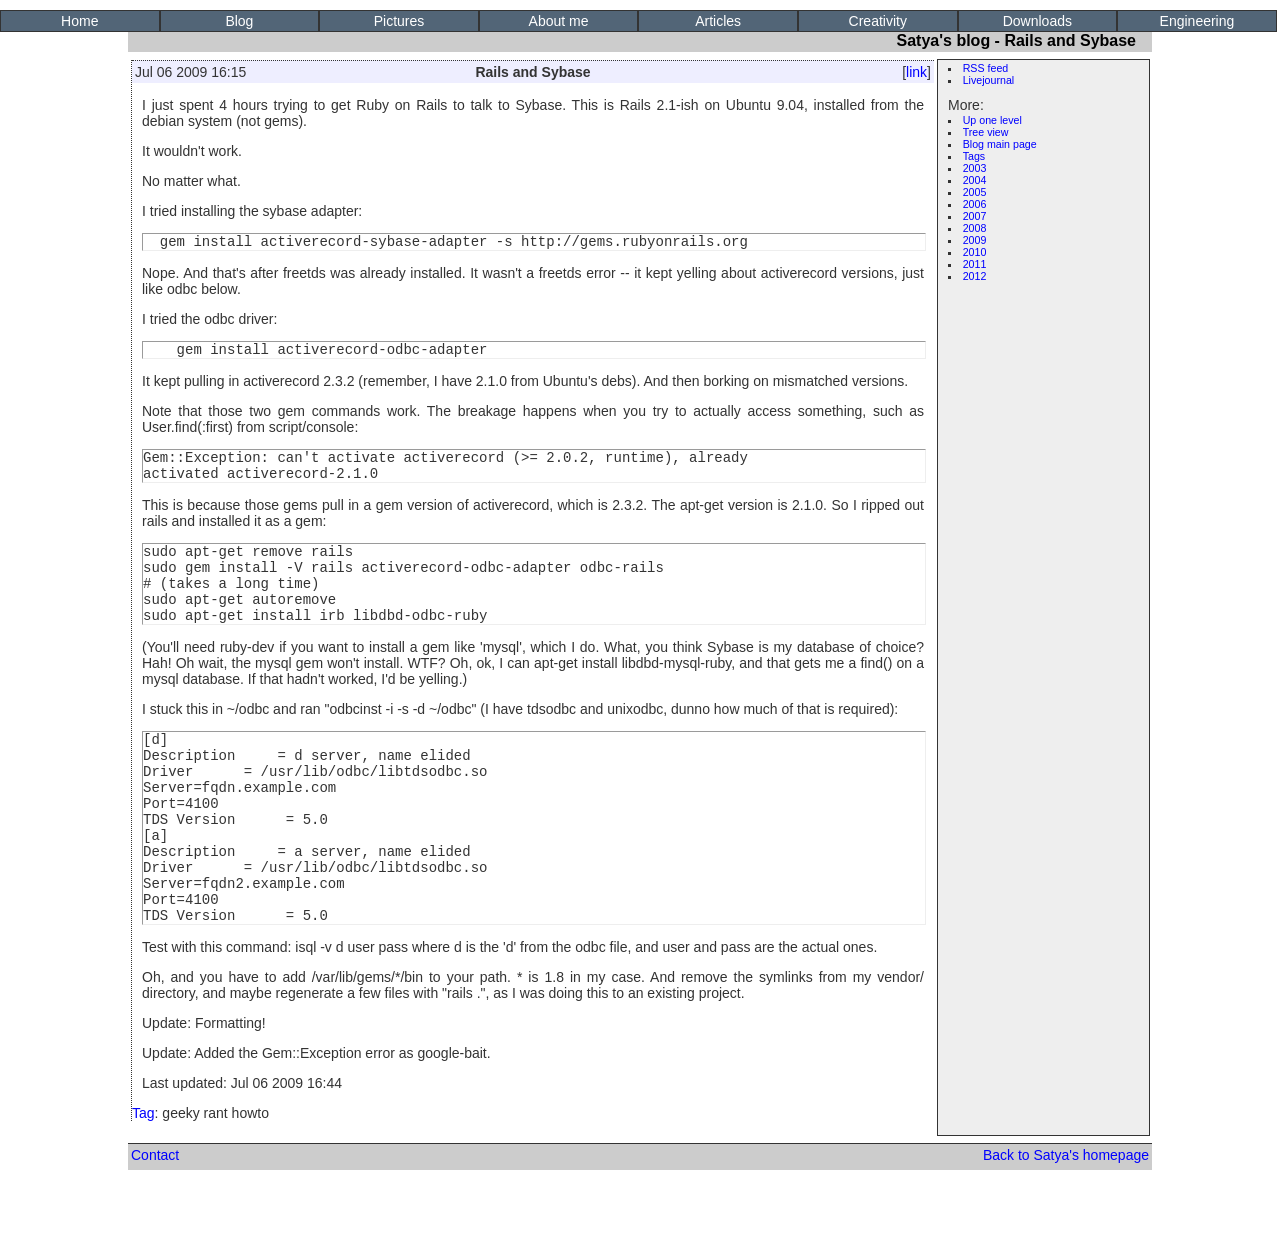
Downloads (1037, 21)
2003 (975, 168)
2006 (975, 204)
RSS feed (986, 68)
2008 (975, 228)
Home (79, 21)
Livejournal (989, 80)
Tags (974, 156)
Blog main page (1000, 144)
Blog (239, 21)
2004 (975, 180)
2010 (975, 252)
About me (559, 21)
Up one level (992, 120)
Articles (718, 21)
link (916, 72)
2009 (975, 240)
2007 (975, 216)
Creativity (878, 21)
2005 (975, 192)
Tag (143, 1176)
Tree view (986, 132)
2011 (975, 264)
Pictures (399, 21)
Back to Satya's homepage (1066, 1218)
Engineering (1197, 21)
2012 (975, 276)
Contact (155, 1218)
